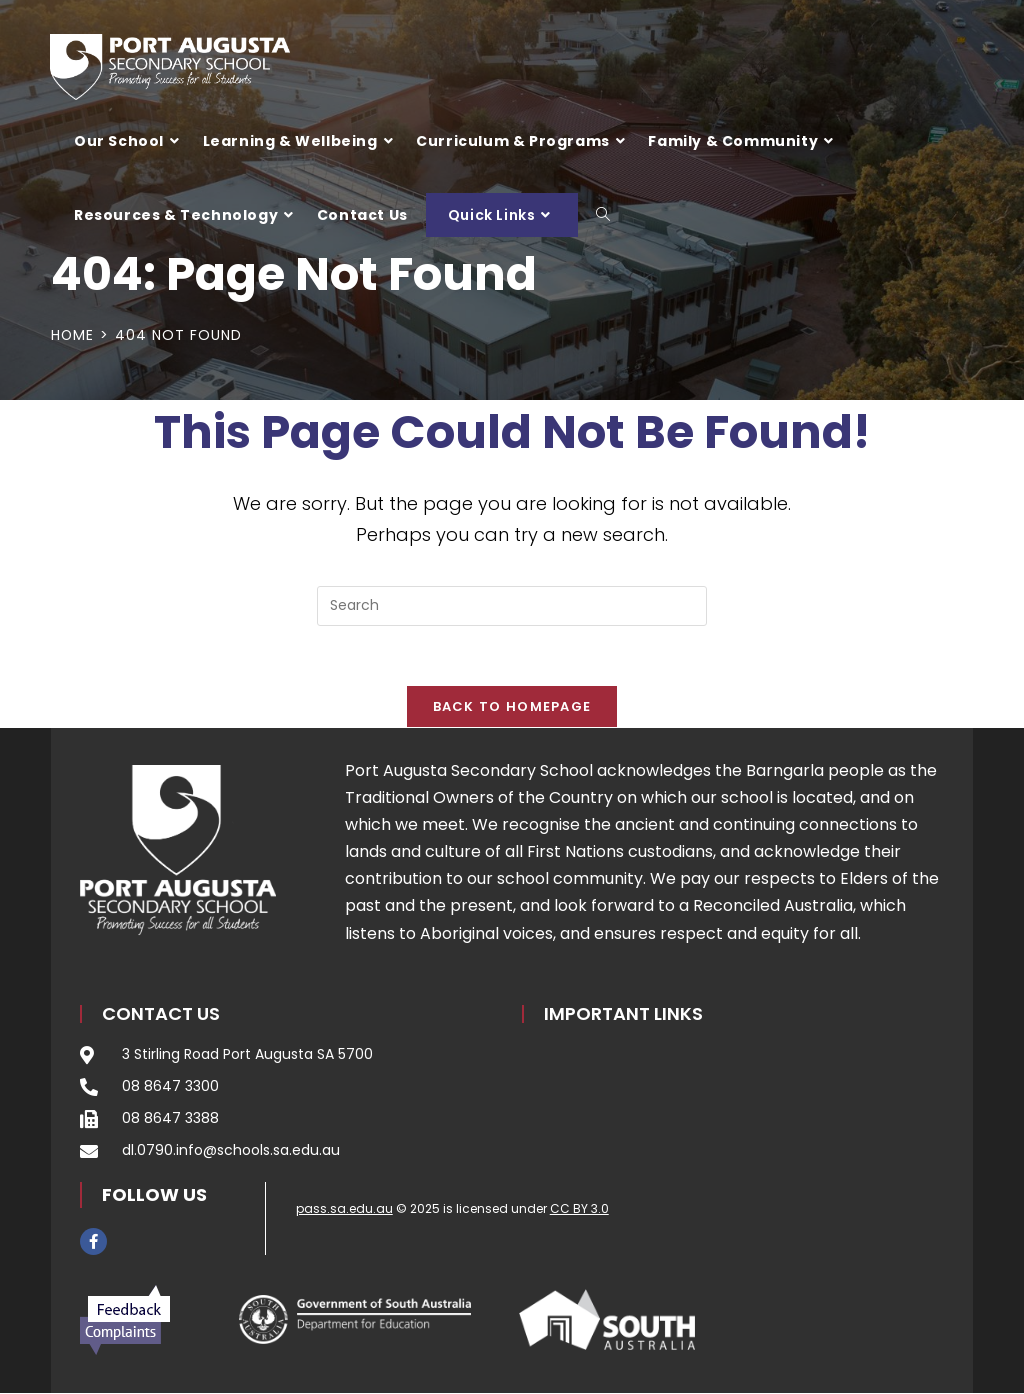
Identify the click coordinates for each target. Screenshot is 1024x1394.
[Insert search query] (512, 606)
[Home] (73, 335)
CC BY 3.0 (579, 1208)
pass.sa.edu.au (344, 1208)
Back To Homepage (512, 707)
